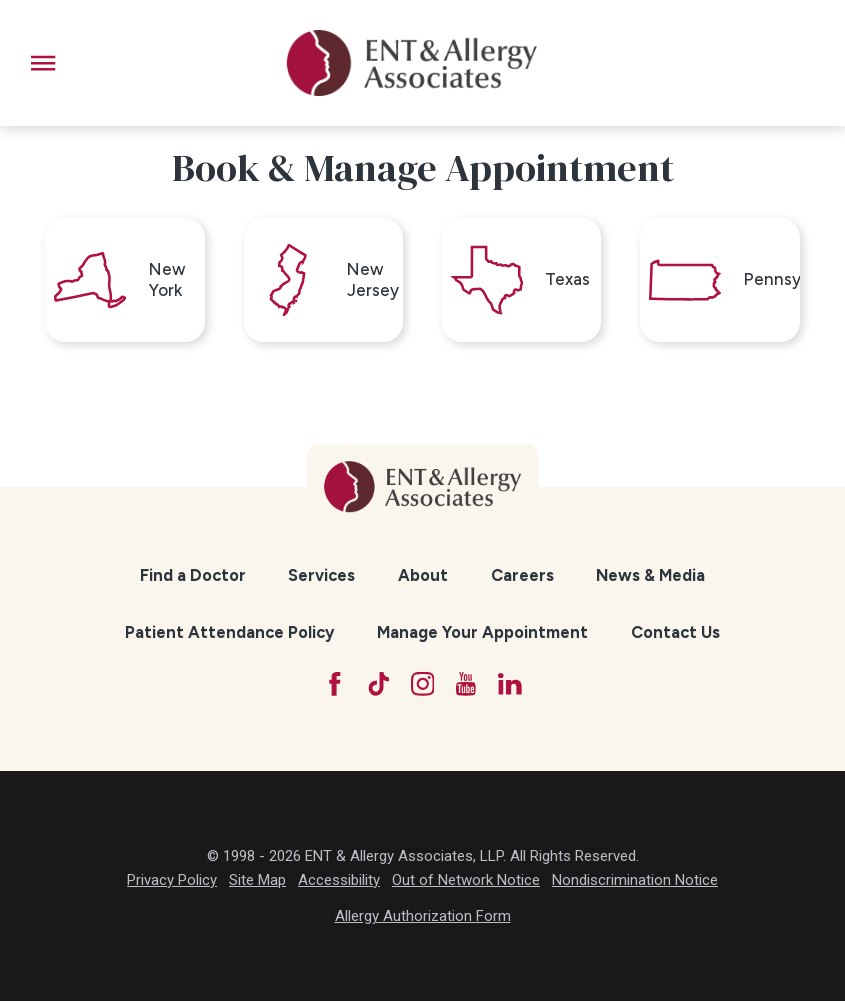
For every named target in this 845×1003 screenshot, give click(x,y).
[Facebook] (334, 686)
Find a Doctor (193, 576)
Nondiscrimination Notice (635, 882)
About (423, 576)
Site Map (257, 882)
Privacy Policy (172, 882)
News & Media (650, 576)
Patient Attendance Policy (229, 634)
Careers (522, 576)
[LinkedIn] (511, 686)
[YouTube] (467, 686)
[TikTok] (378, 686)
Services (321, 576)
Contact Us (675, 634)
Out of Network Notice (466, 882)
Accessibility (339, 882)
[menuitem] (192, 577)
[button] (43, 63)
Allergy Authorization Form (423, 919)
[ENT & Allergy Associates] (412, 63)
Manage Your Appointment (482, 634)
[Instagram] (422, 686)
